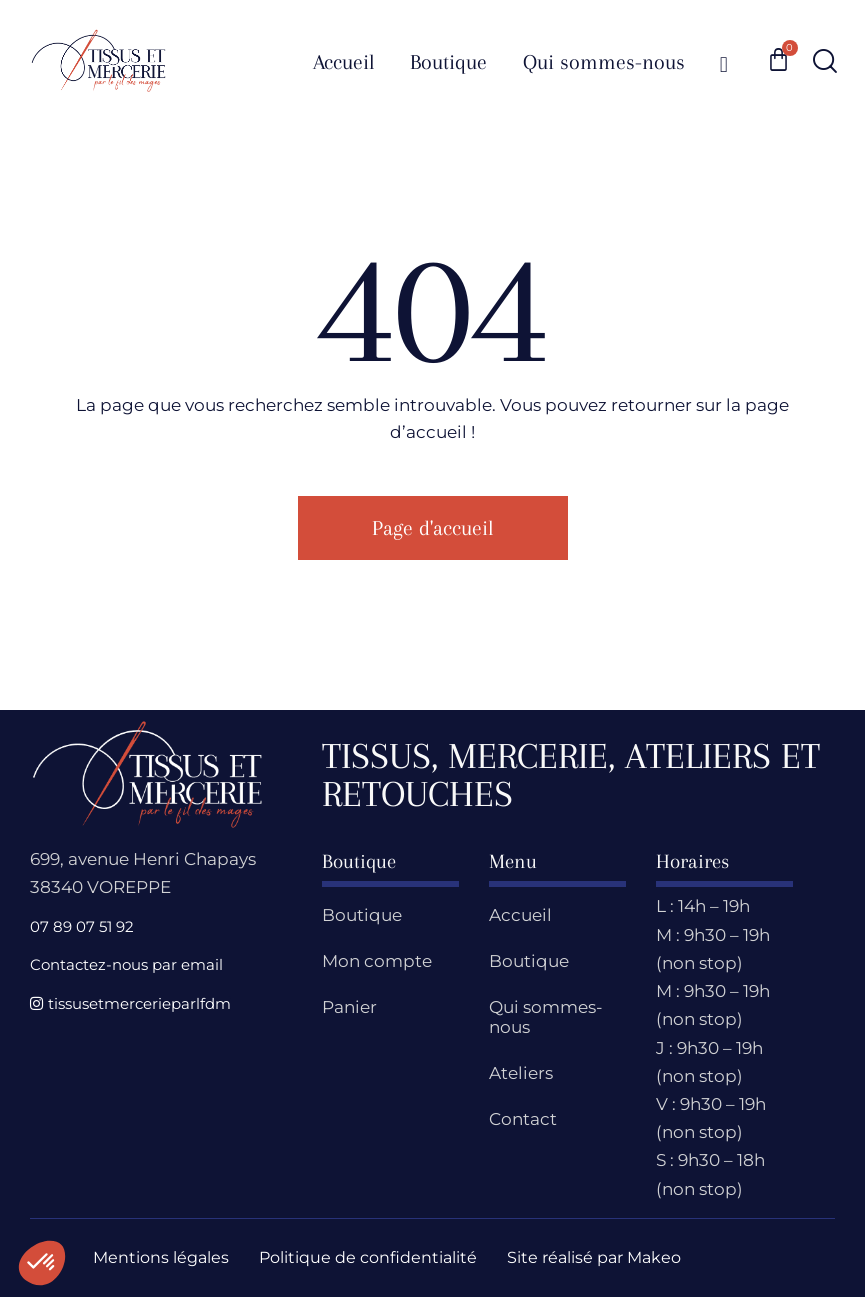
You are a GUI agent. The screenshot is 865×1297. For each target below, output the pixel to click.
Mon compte (377, 961)
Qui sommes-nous (546, 1017)
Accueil (520, 915)
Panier (349, 1007)
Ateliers (521, 1073)
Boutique (362, 915)
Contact (523, 1119)
